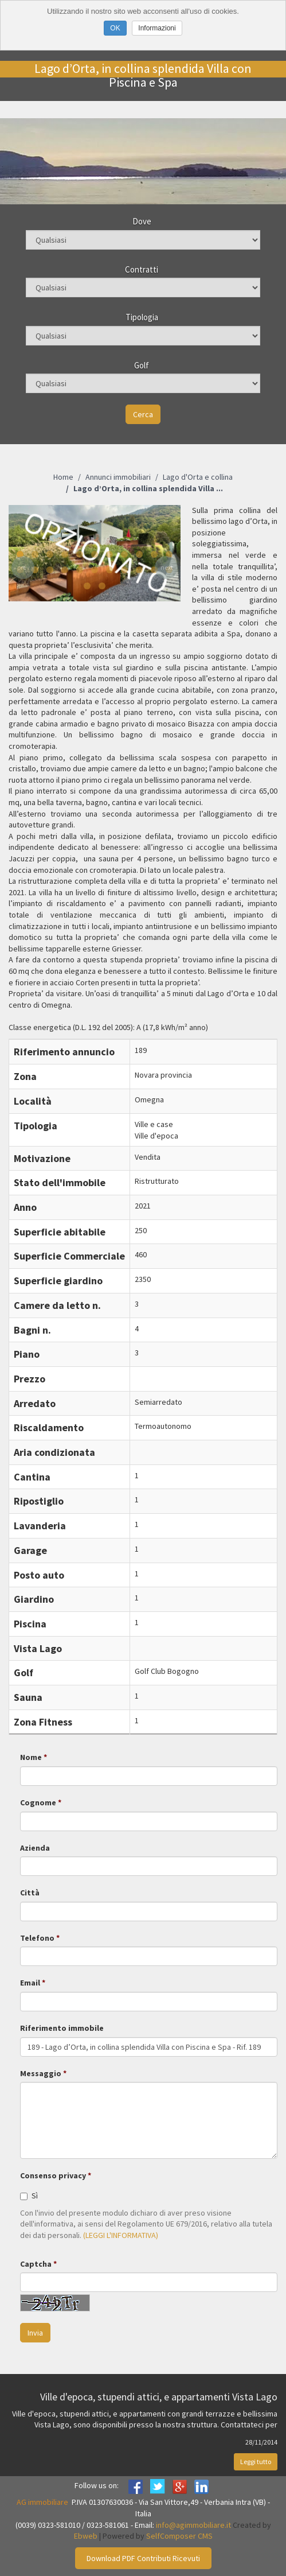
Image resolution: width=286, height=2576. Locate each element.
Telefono (37, 1938)
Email (30, 1982)
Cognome (38, 1802)
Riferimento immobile (62, 2028)
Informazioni (156, 28)
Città (30, 1892)
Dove (141, 221)
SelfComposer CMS (179, 2536)
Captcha (36, 2264)
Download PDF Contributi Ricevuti (143, 2558)
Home (63, 477)
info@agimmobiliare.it (193, 2525)
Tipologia (142, 317)
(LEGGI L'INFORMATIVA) (120, 2235)
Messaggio (40, 2073)
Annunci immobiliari (118, 477)
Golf (141, 365)
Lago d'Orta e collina (198, 477)
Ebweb (85, 2536)
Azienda (35, 1848)
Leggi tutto (255, 2461)
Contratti (141, 269)
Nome (31, 1757)
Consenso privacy (53, 2175)
